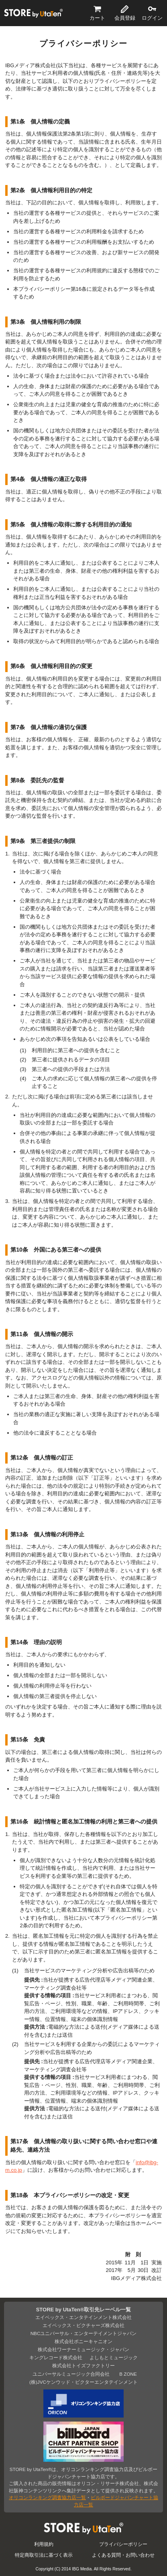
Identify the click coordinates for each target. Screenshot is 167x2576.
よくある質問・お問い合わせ (123, 2554)
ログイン (152, 18)
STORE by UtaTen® (33, 13)
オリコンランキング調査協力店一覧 (47, 2497)
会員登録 (124, 18)
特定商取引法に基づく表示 (44, 2554)
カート (97, 18)
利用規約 (43, 2544)
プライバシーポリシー (123, 2544)
